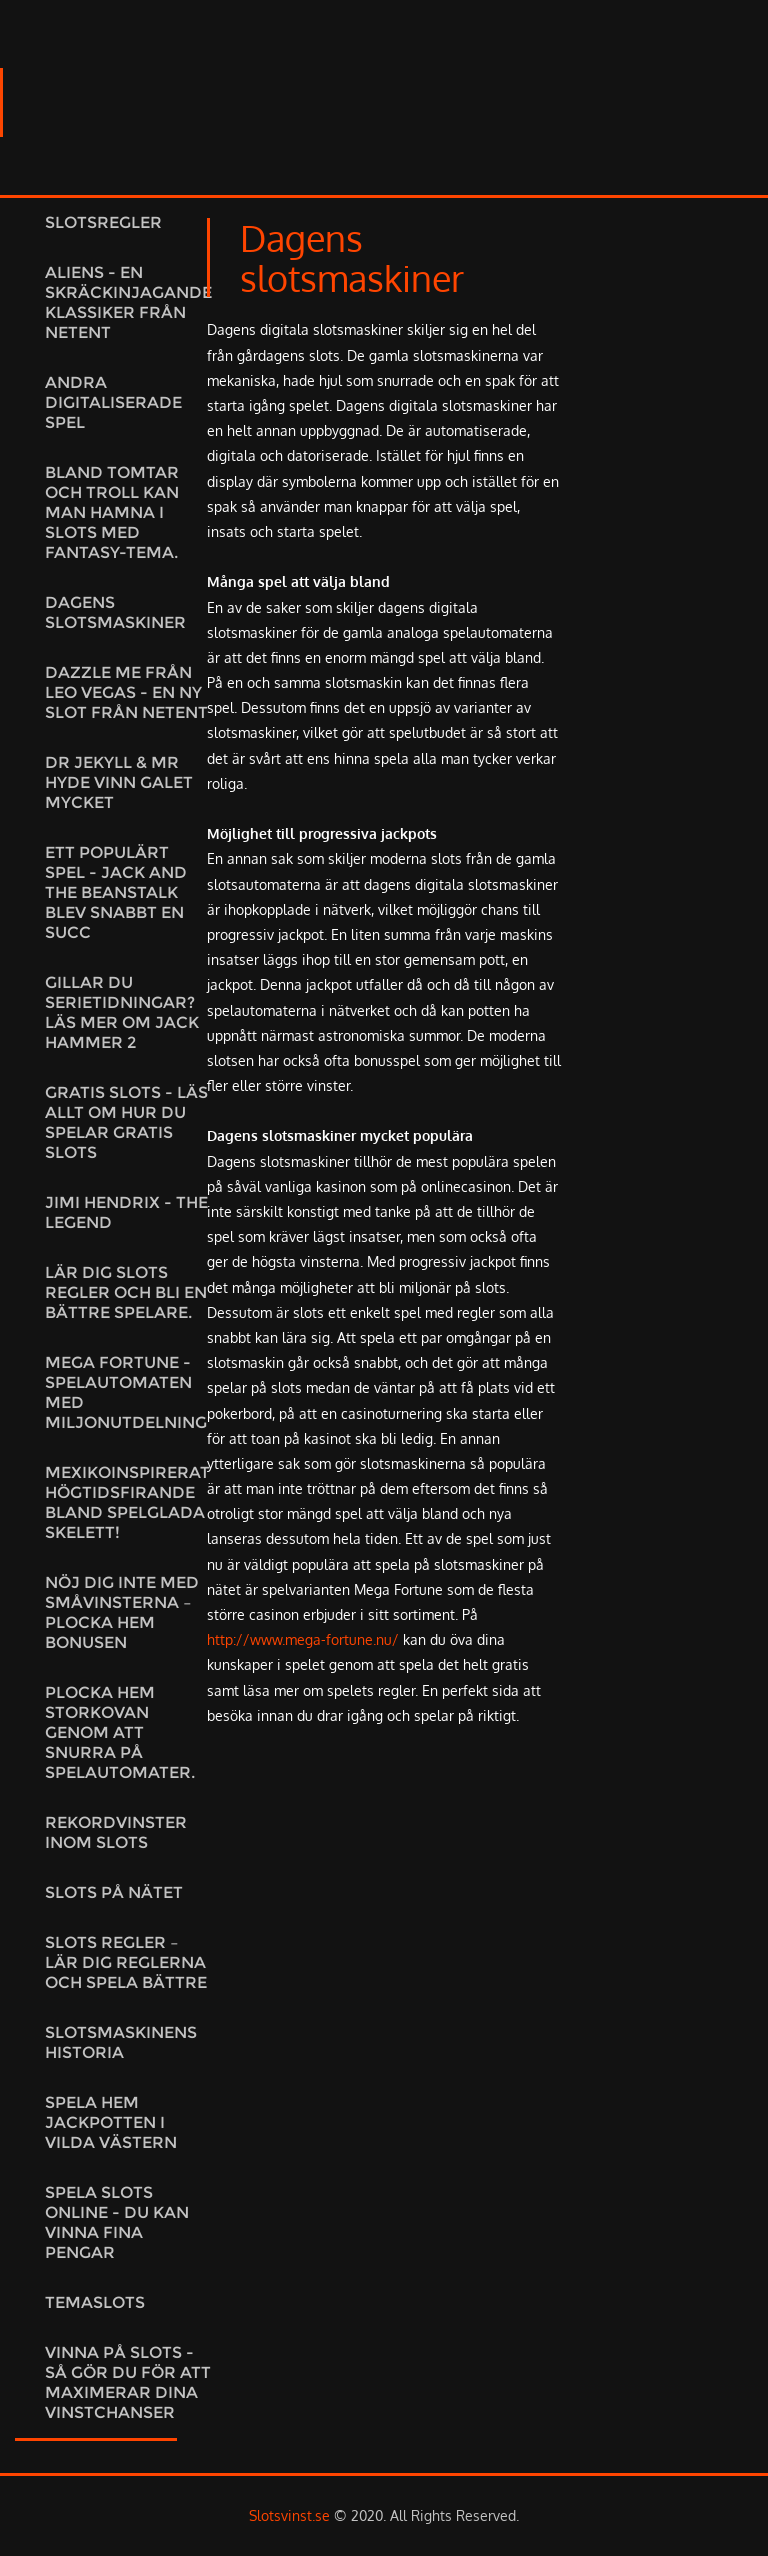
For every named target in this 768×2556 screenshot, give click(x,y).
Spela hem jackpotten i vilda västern (111, 2122)
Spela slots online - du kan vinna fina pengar (117, 2222)
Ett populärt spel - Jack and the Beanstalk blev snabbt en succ (116, 892)
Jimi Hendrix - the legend (126, 1212)
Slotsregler (103, 222)
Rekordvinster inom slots (116, 1832)
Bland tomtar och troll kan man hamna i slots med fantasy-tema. (112, 512)
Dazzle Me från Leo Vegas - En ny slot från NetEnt (126, 692)
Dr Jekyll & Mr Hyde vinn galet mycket (119, 782)
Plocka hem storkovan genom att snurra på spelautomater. (120, 1732)
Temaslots (95, 2302)
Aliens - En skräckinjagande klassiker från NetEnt (128, 302)
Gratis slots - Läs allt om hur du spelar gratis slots (126, 1122)
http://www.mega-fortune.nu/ (303, 1639)
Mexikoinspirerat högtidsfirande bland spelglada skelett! (127, 1502)
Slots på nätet (114, 1892)
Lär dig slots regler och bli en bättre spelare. (126, 1292)
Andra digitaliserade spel (113, 402)
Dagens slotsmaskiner (115, 612)
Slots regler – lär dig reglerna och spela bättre (126, 1962)
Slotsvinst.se (289, 2515)
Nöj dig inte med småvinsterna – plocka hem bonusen (122, 1612)
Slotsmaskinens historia (121, 2042)
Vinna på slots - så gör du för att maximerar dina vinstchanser (128, 2382)
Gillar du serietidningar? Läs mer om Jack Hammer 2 (122, 1012)
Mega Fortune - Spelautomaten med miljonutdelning (126, 1392)
